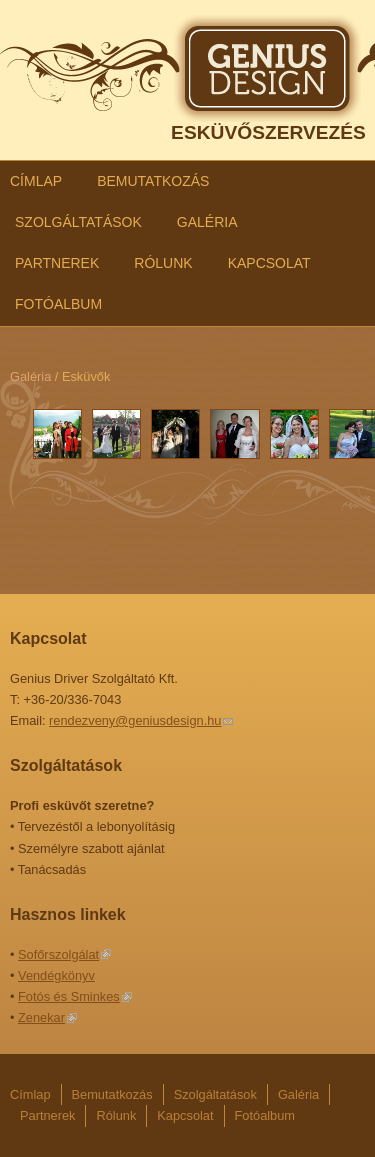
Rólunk (163, 263)
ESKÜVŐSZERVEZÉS (268, 132)
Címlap (36, 181)
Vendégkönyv (56, 975)
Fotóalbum (58, 304)
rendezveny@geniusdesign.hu (135, 720)
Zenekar (41, 1017)
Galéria (207, 222)
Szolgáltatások (78, 222)
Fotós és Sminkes (69, 996)
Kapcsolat (269, 263)
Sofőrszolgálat (58, 954)
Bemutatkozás (153, 181)
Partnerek (57, 263)
